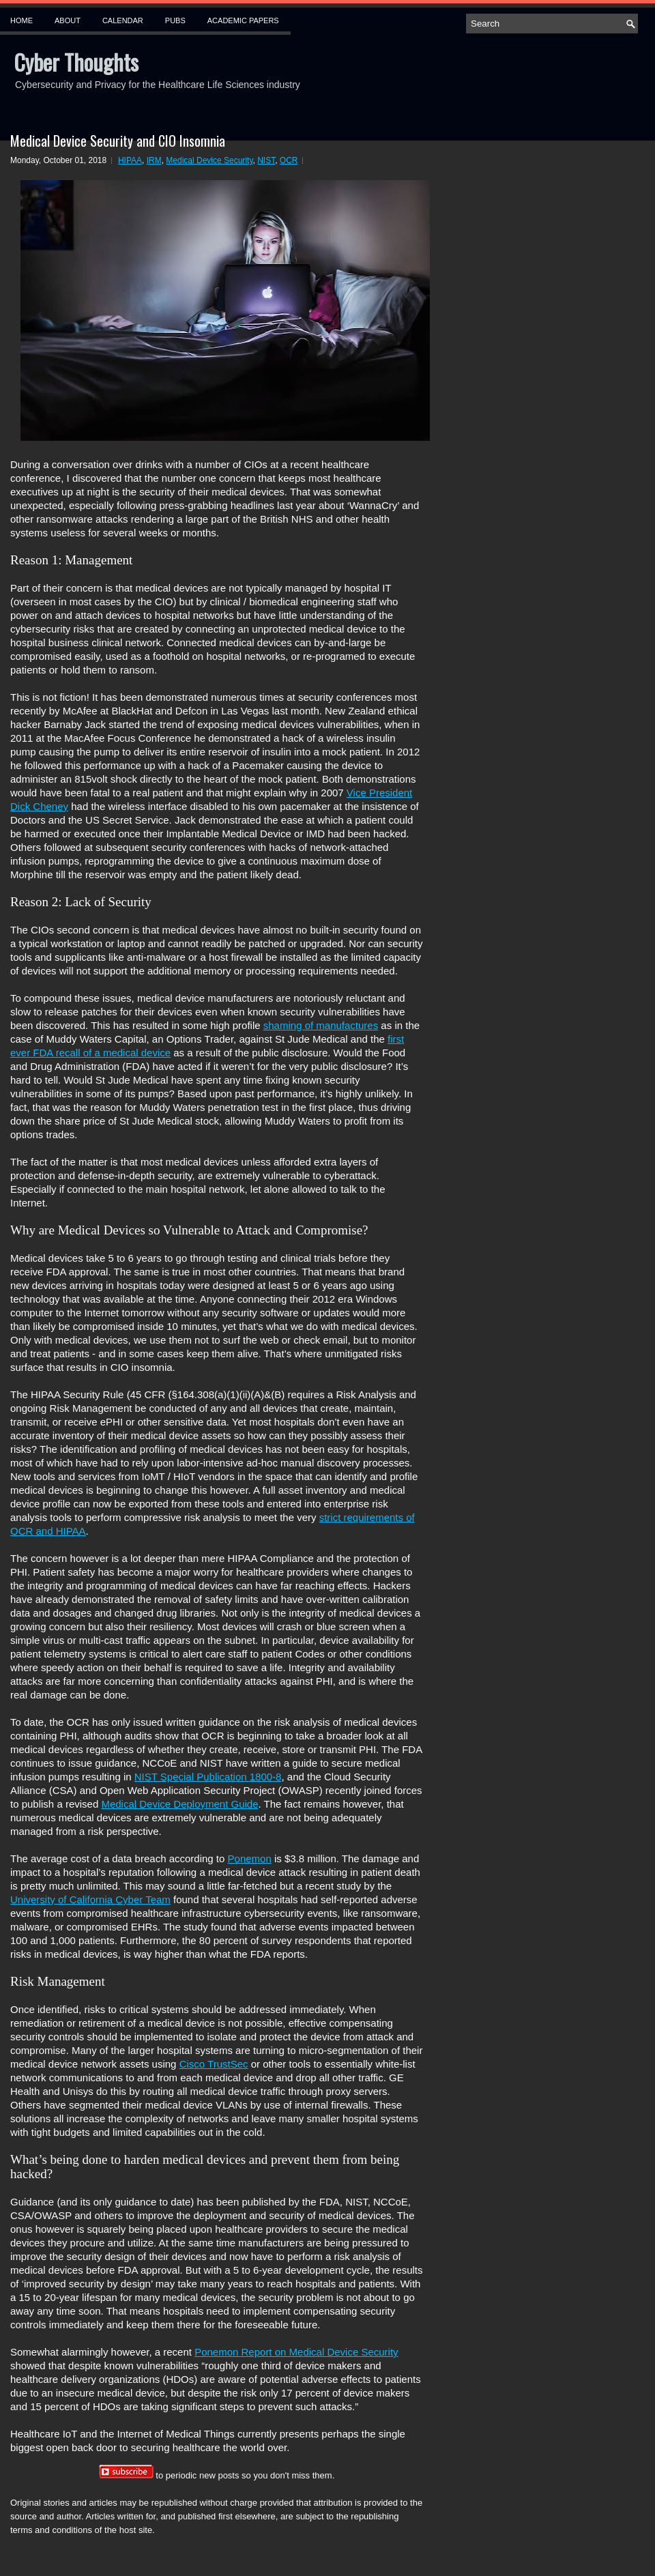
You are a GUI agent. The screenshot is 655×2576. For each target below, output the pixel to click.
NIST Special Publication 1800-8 (208, 1776)
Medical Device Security (209, 160)
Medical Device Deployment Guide (179, 1804)
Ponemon (250, 1858)
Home (21, 20)
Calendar (122, 20)
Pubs (175, 20)
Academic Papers (243, 20)
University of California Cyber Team (90, 1899)
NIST (266, 160)
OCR (289, 160)
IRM (154, 160)
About (68, 20)
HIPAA (130, 160)
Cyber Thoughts (76, 62)
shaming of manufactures (320, 1025)
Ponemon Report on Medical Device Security (296, 2352)
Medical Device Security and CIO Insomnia (117, 140)
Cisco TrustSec (213, 2064)
